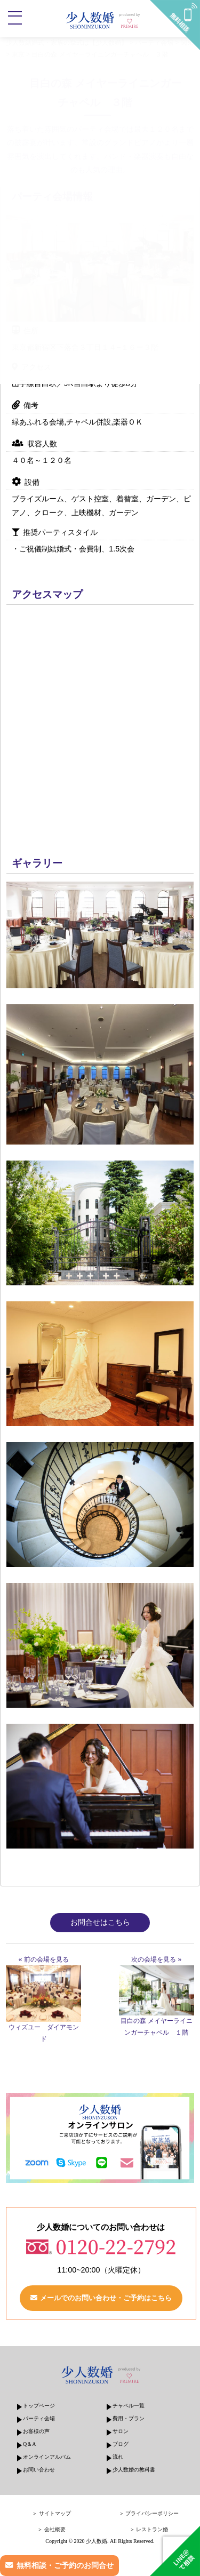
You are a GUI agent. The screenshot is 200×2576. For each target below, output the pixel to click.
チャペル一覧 (129, 2406)
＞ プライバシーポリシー (149, 2513)
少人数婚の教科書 (134, 2470)
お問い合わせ (39, 2470)
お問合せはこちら (100, 1922)
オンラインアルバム (47, 2457)
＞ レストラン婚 (149, 2529)
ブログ (121, 2444)
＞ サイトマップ (51, 2513)
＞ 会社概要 (51, 2529)
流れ (118, 2457)
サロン (121, 2431)
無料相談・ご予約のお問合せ (65, 2565)
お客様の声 (36, 2431)
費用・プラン (129, 2418)
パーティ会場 (39, 2418)
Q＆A (29, 2444)
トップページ (39, 2406)
